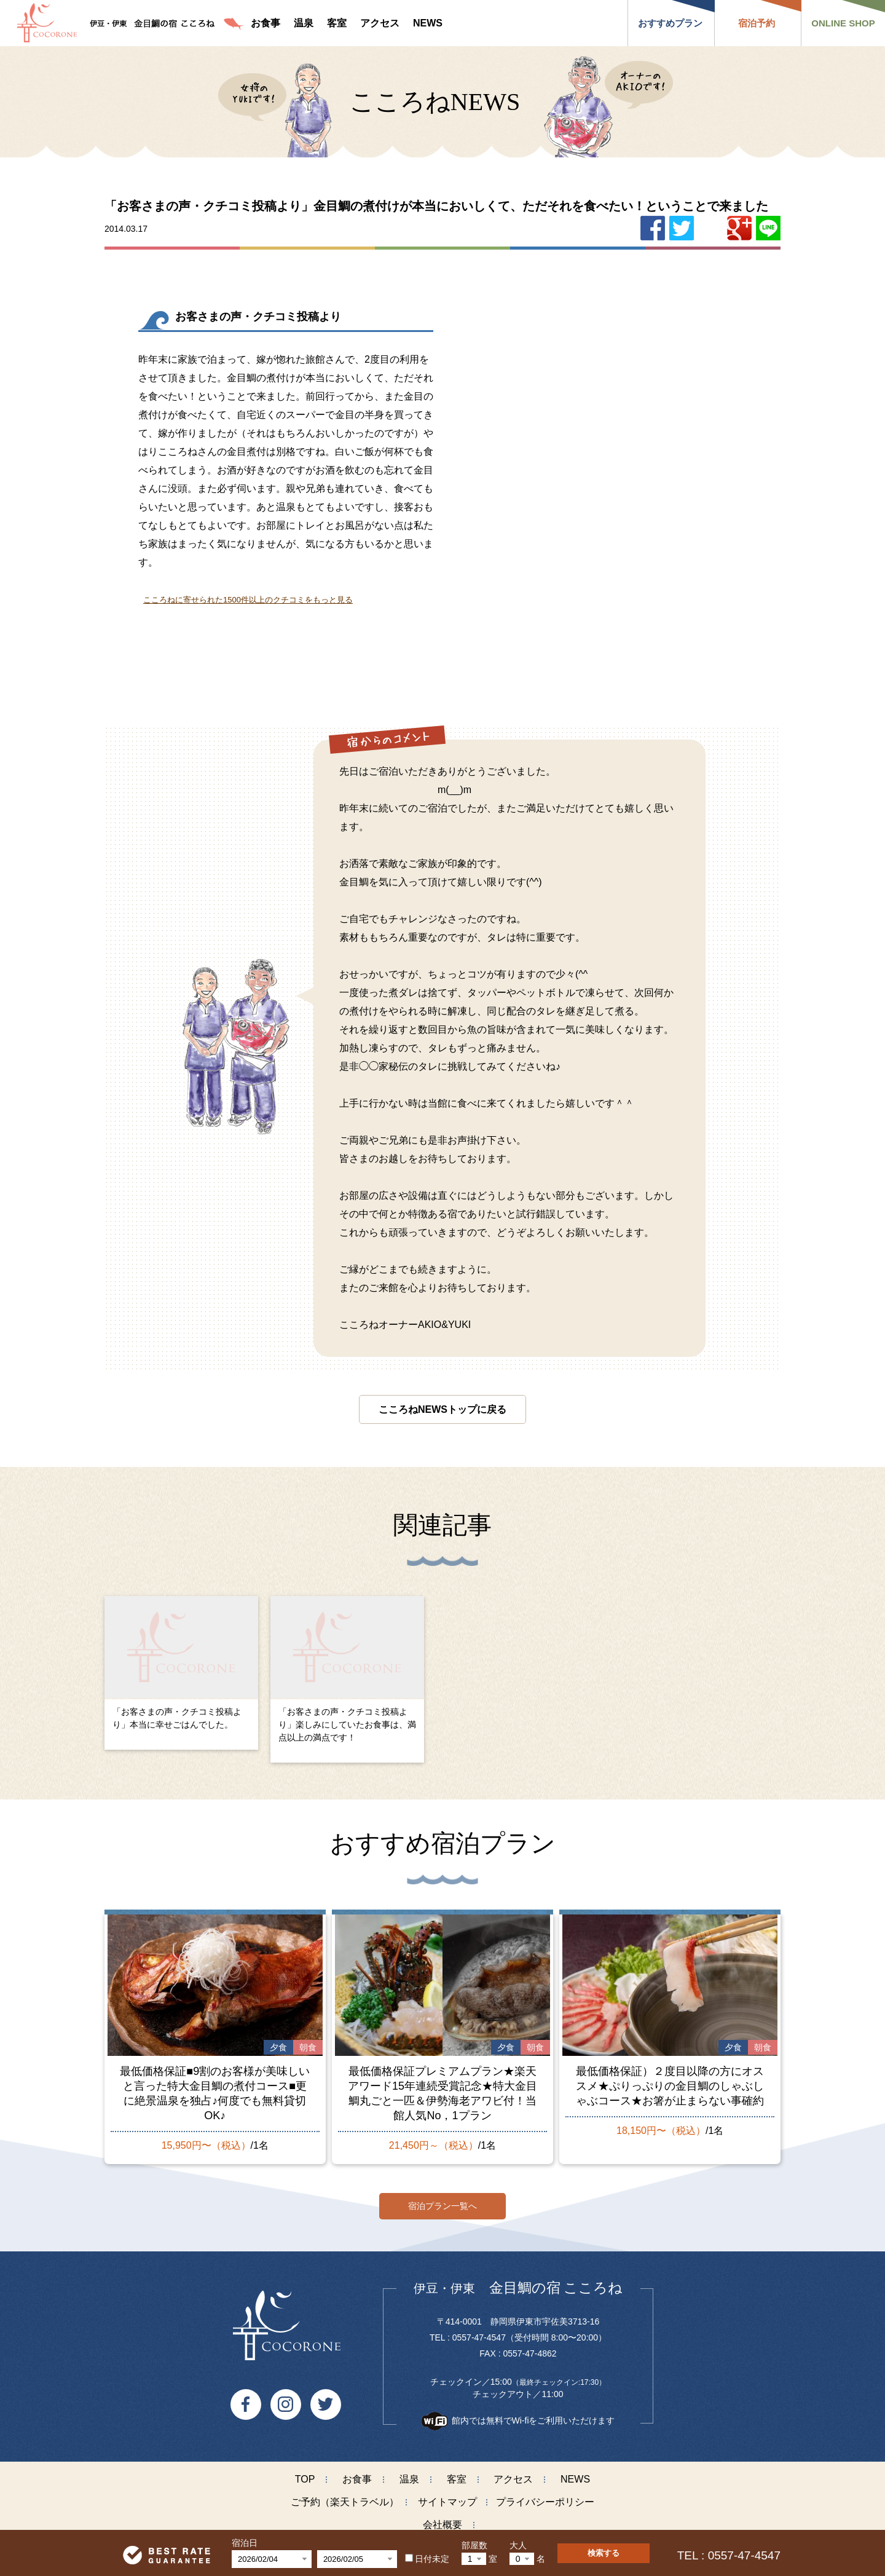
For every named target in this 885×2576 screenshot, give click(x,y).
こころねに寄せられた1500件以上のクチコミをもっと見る (248, 599)
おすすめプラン (670, 23)
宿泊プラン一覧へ (442, 2200)
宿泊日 (245, 2542)
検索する (604, 2553)
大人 (518, 2545)
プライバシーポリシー (545, 2496)
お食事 (357, 2473)
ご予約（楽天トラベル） (345, 2496)
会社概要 (442, 2519)
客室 (456, 2473)
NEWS (575, 2473)
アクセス (513, 2473)
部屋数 (474, 2545)
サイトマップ (447, 2496)
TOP (305, 2473)
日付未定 (427, 2559)
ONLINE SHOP (843, 23)
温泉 (409, 2473)
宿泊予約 (756, 23)
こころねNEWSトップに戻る (442, 1409)
